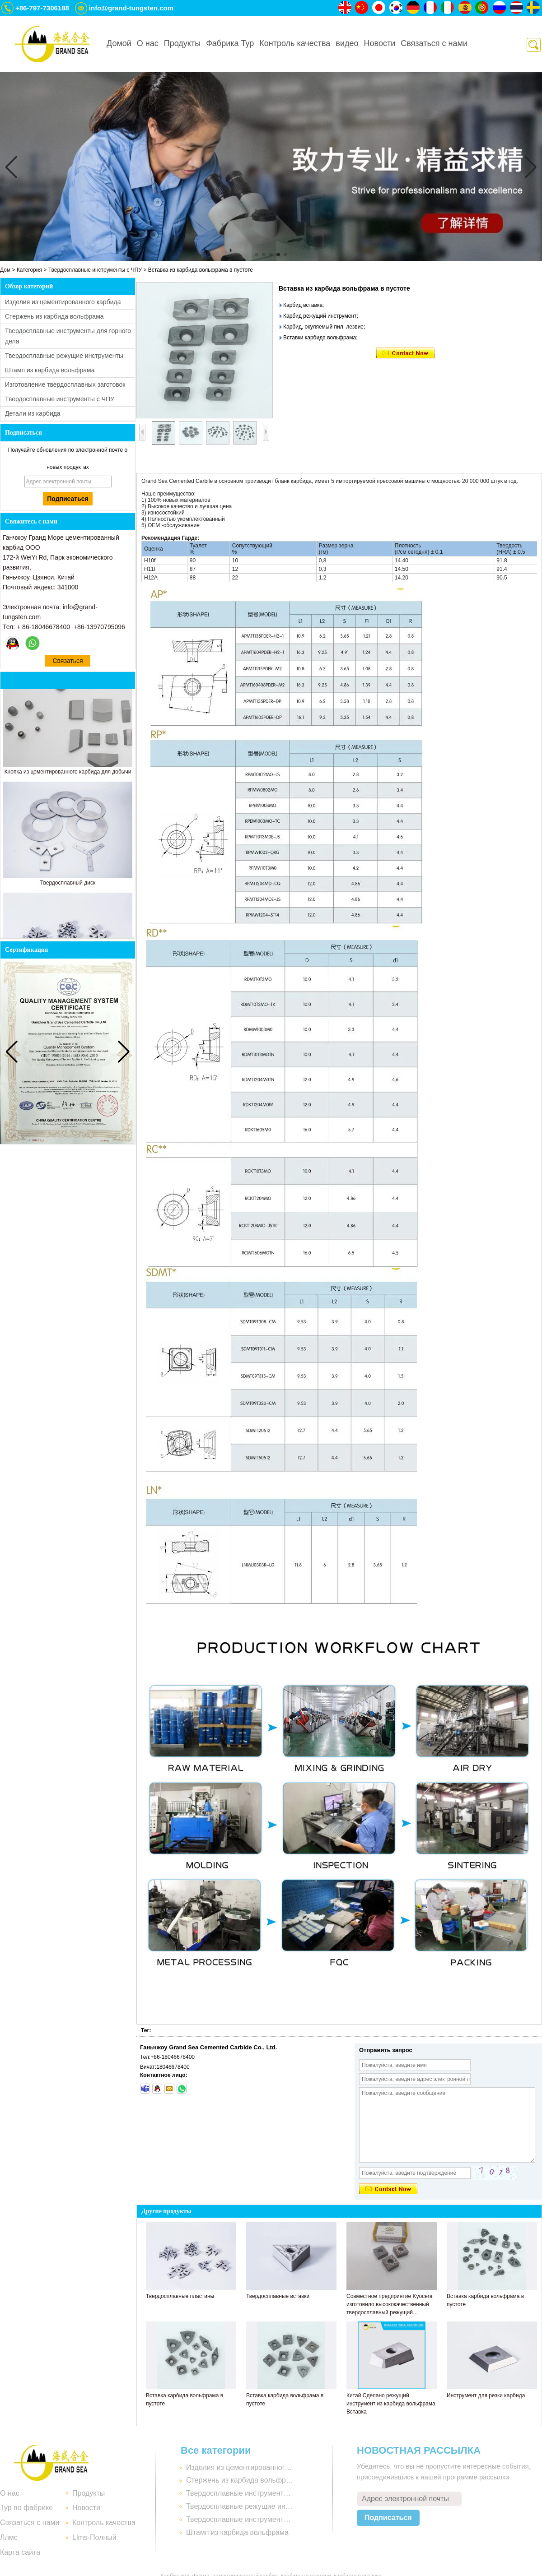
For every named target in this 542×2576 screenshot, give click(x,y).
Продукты (182, 43)
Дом (5, 270)
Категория (29, 270)
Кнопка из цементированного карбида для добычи (68, 774)
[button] (256, 254)
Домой (119, 43)
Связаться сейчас (67, 662)
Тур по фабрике (26, 2507)
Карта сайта (20, 2552)
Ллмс (9, 2537)
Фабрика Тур (230, 43)
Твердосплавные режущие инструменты (64, 355)
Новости (380, 43)
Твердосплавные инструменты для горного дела (240, 2493)
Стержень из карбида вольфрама (54, 316)
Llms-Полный (94, 2537)
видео (347, 43)
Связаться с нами (434, 43)
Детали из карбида (33, 413)
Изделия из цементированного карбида (63, 302)
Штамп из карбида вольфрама (50, 370)
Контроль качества (294, 43)
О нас (148, 43)
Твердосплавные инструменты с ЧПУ (95, 270)
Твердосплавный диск (68, 885)
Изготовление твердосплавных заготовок (65, 384)
